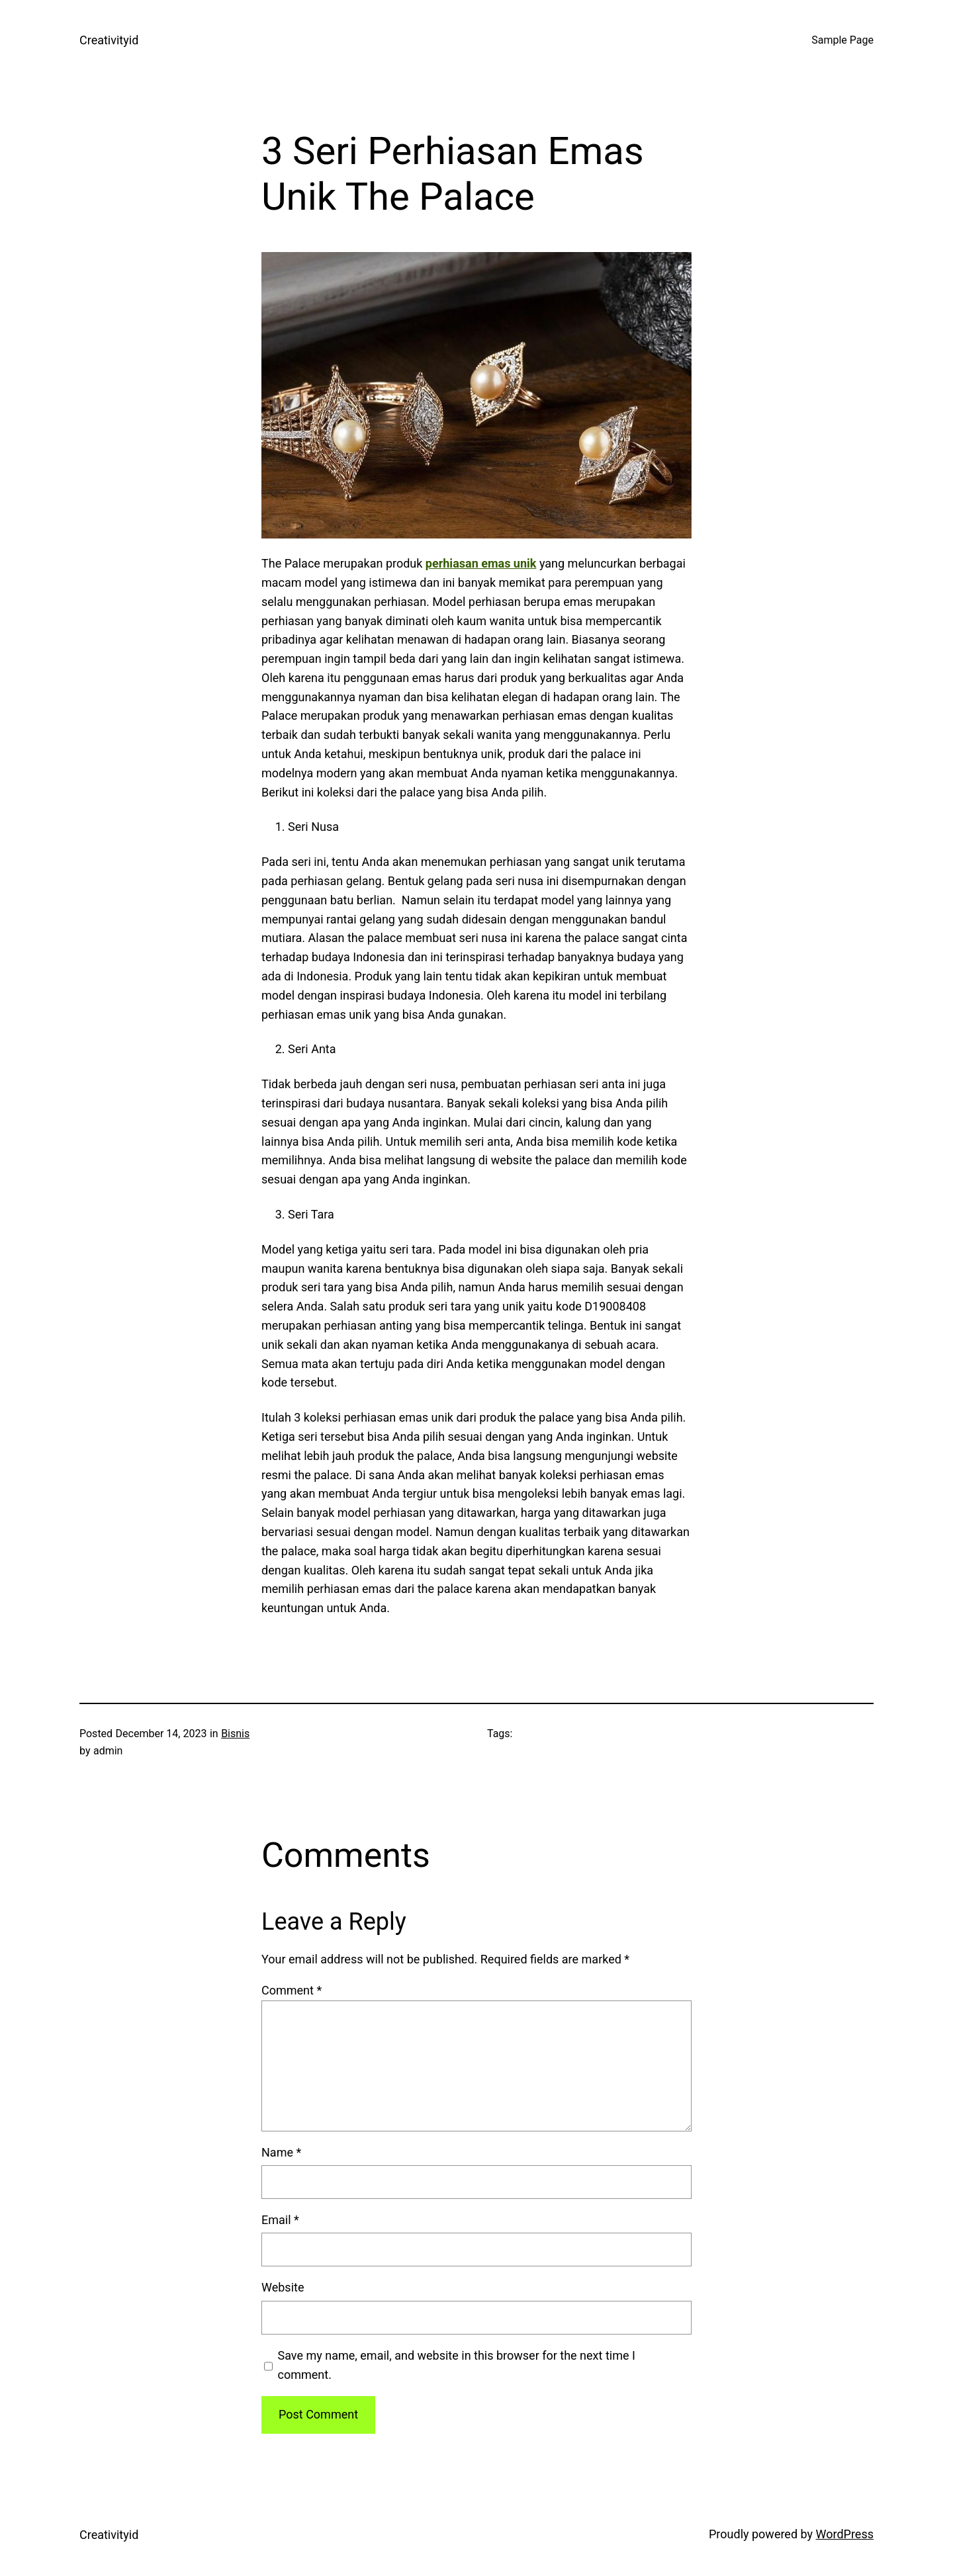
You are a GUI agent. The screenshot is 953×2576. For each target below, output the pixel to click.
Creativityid (108, 40)
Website (282, 2287)
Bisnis (235, 1733)
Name (281, 2152)
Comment (291, 1990)
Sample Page (842, 40)
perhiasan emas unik (481, 563)
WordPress (845, 2534)
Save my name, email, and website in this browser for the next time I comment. (456, 2365)
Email (280, 2220)
